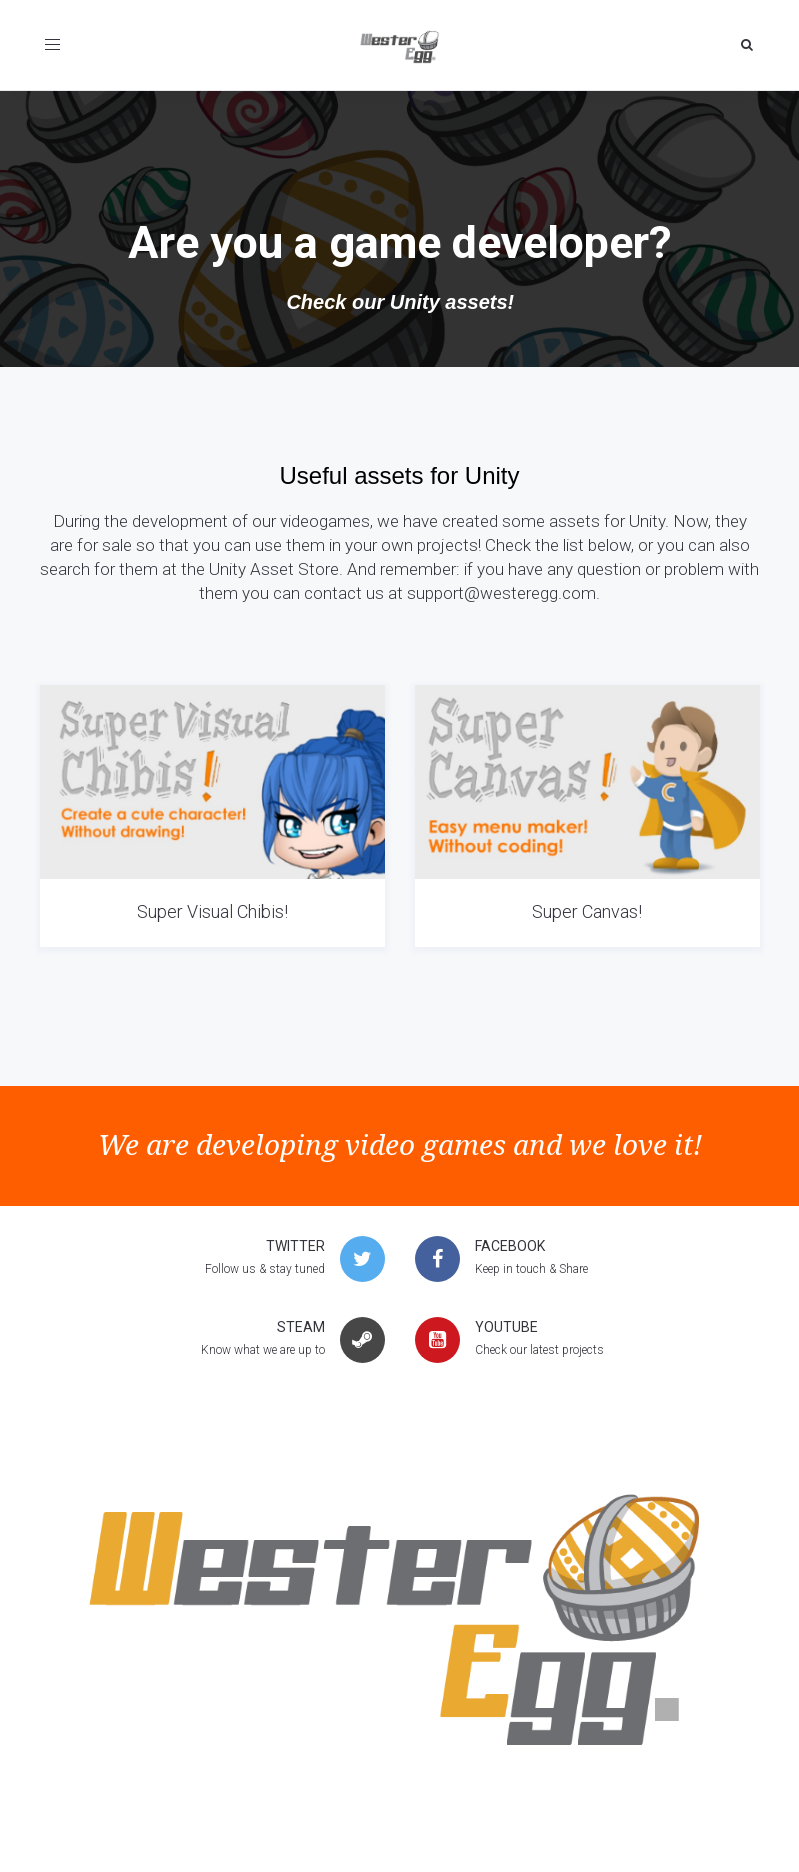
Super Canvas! (587, 911)
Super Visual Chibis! (212, 911)
